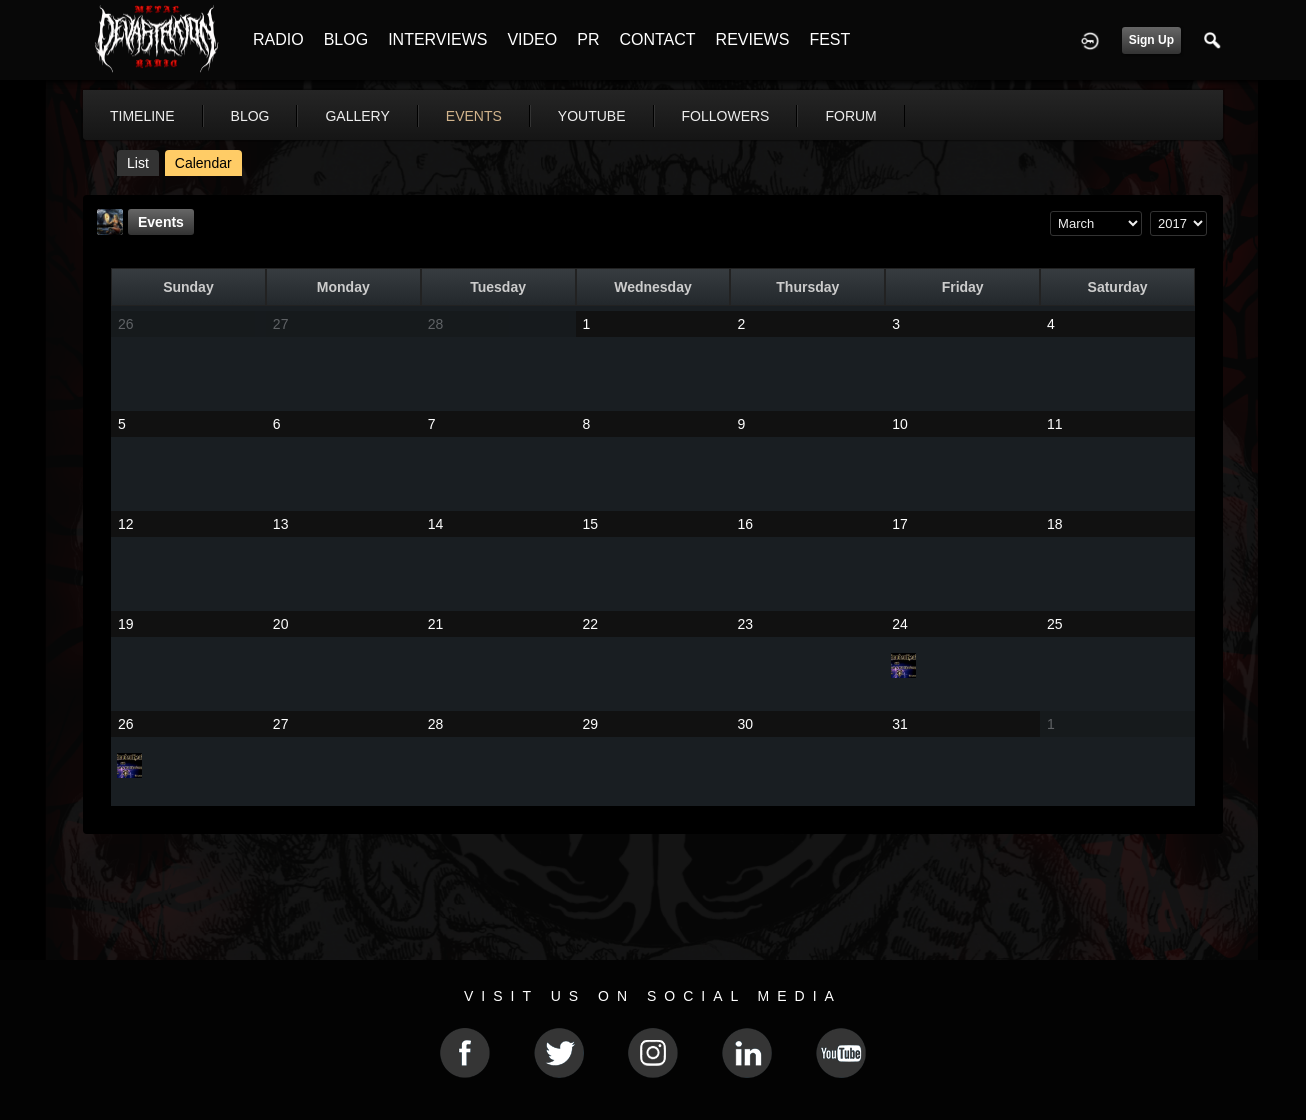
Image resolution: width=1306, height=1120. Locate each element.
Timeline (142, 116)
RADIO (278, 39)
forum (850, 116)
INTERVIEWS (437, 39)
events (474, 116)
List (138, 163)
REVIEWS (753, 39)
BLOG (346, 39)
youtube (592, 116)
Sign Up (1151, 40)
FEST (829, 39)
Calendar (203, 163)
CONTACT (657, 39)
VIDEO (532, 39)
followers (726, 116)
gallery (357, 116)
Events (161, 222)
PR (588, 39)
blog (250, 116)
